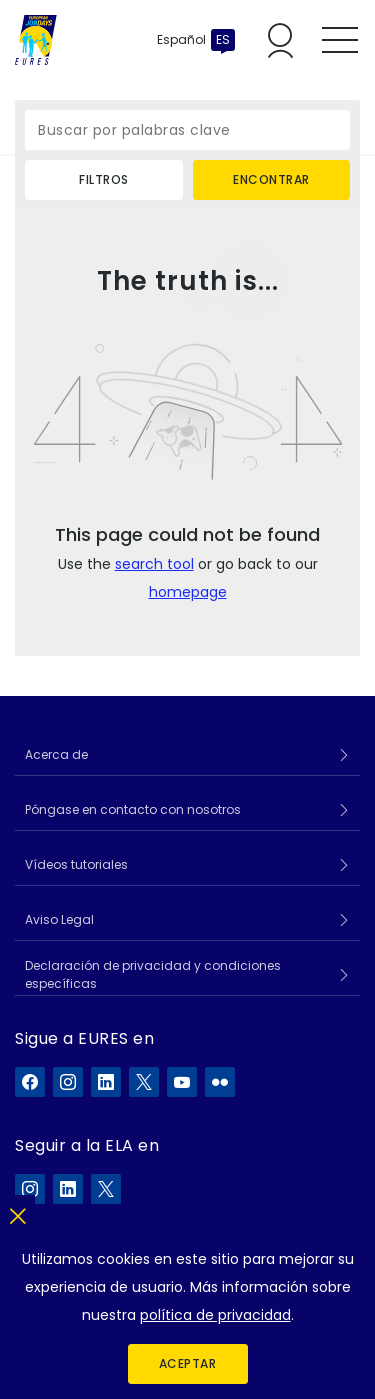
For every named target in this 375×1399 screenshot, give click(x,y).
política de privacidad (215, 1315)
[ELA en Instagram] (30, 1189)
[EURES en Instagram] (68, 1082)
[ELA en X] (106, 1189)
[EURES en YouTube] (182, 1082)
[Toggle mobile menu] (340, 40)
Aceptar (188, 1363)
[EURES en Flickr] (220, 1082)
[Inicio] (36, 40)
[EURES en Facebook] (30, 1082)
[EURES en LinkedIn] (106, 1082)
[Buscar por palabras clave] (187, 130)
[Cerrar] (17, 1212)
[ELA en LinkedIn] (68, 1189)
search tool (154, 564)
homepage (188, 592)
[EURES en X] (144, 1082)
